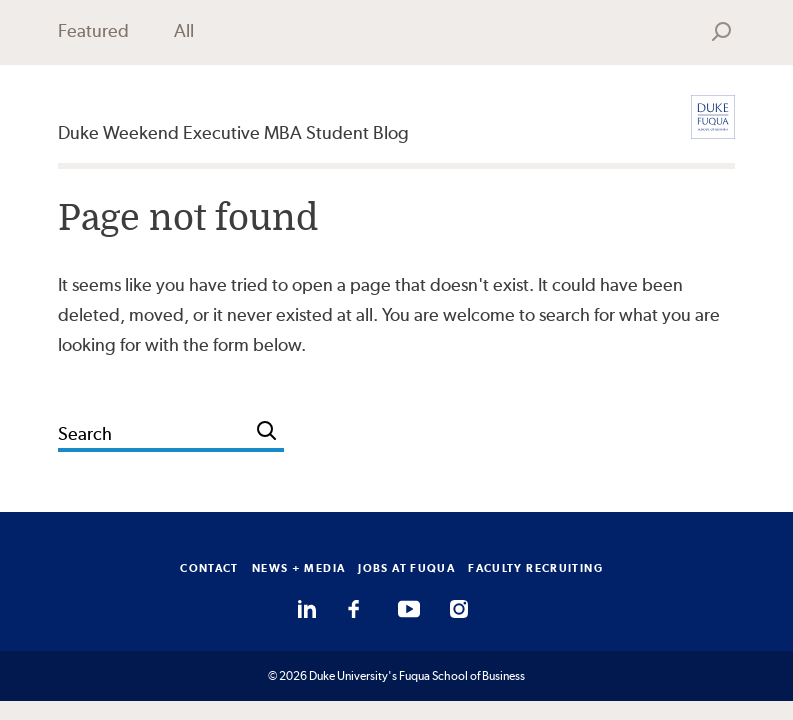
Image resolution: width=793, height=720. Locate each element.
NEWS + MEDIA (299, 568)
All (184, 30)
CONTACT (209, 568)
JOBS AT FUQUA (406, 568)
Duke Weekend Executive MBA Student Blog (233, 132)
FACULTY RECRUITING (535, 568)
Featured (93, 30)
